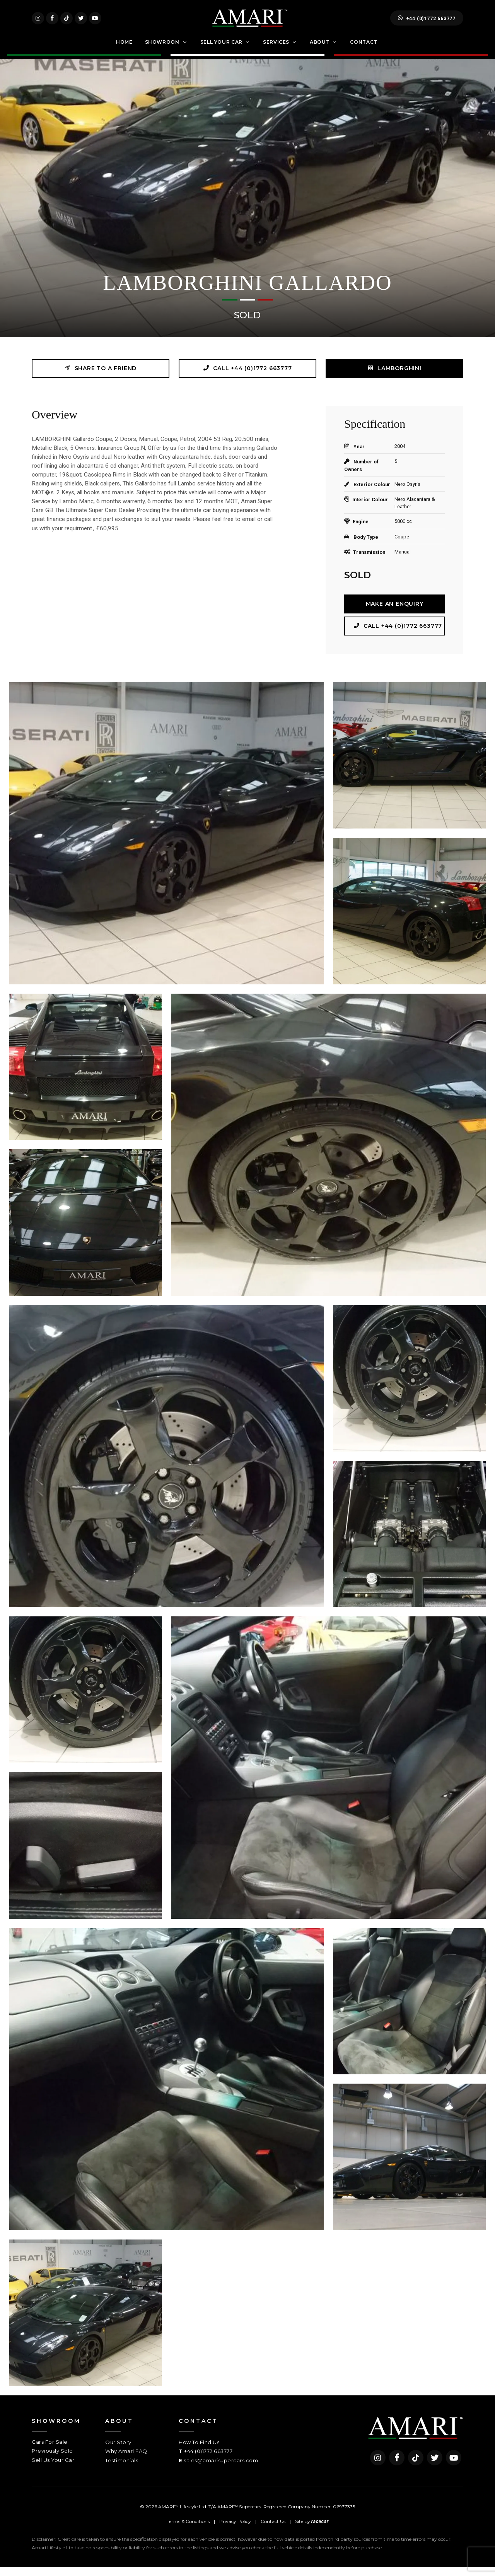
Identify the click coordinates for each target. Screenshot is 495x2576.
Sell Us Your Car (53, 2469)
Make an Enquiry (394, 612)
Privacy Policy (235, 2530)
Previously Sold (52, 2459)
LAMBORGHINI (394, 376)
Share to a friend (101, 376)
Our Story (118, 2451)
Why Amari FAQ (126, 2460)
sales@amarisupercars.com (221, 2469)
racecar (320, 2530)
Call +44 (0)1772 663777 (247, 376)
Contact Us (273, 2530)
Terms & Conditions (188, 2530)
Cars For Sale (50, 2451)
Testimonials (121, 2469)
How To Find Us (199, 2451)
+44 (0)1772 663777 (427, 22)
